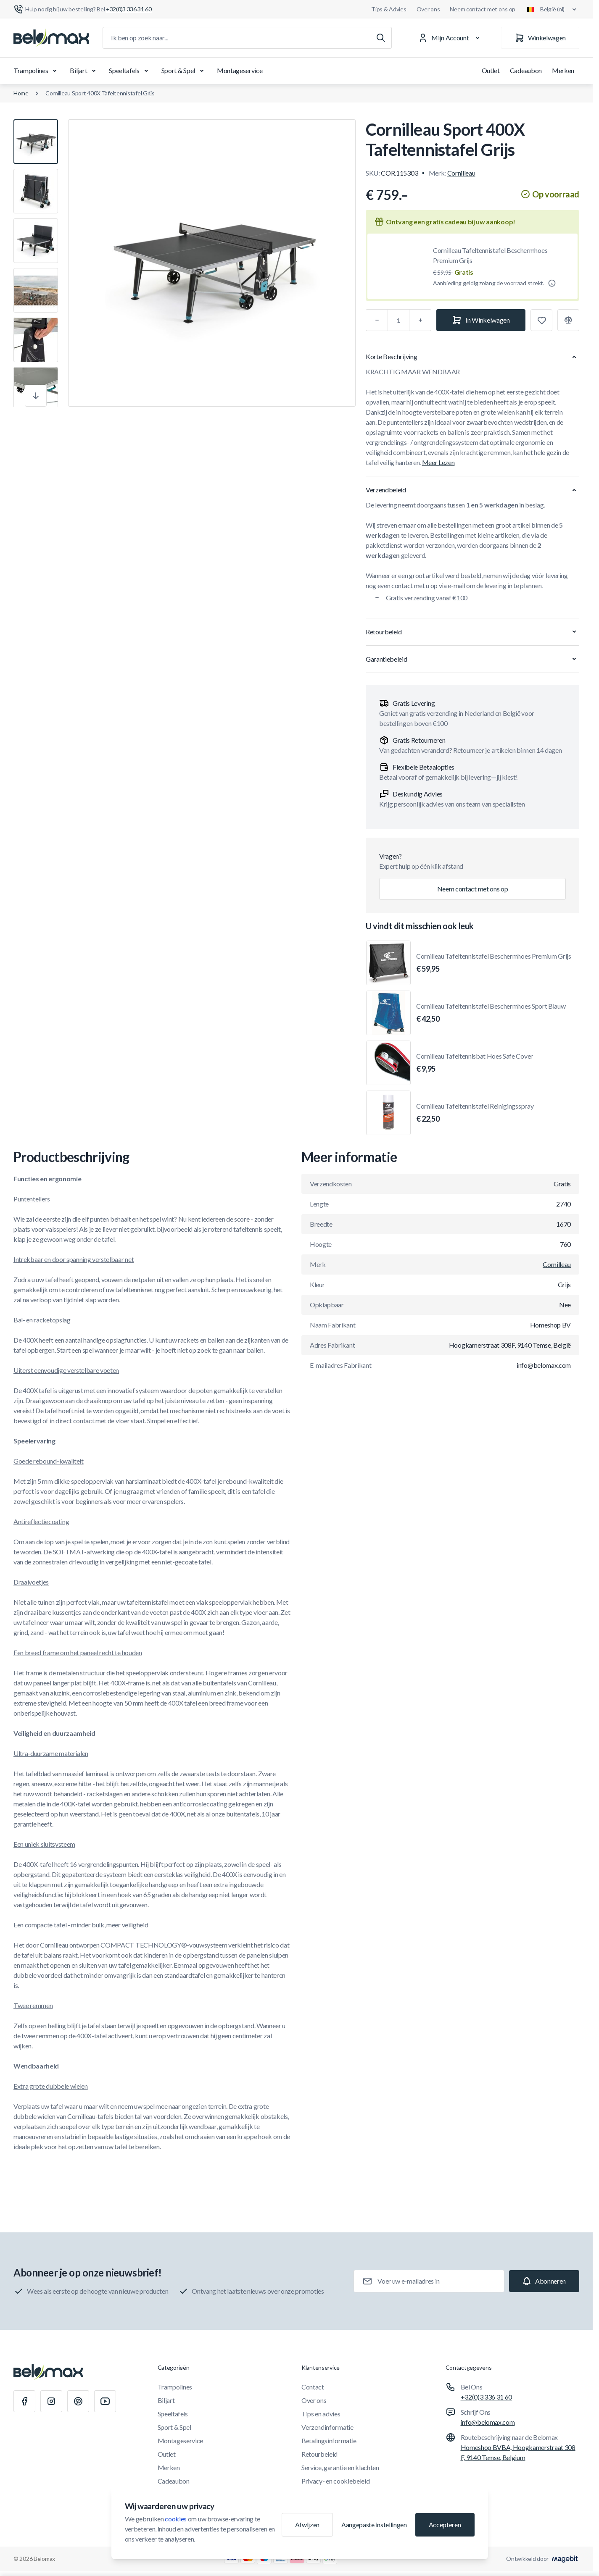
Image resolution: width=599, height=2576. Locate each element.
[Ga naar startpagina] (51, 38)
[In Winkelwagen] (480, 320)
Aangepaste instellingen (374, 2525)
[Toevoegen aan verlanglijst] (541, 320)
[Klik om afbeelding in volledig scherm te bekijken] (212, 263)
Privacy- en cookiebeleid (335, 2481)
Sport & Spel (184, 71)
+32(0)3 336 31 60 (486, 2397)
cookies (176, 2519)
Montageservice (240, 70)
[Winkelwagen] (540, 38)
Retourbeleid (319, 2454)
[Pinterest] (78, 2401)
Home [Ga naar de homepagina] (21, 93)
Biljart (84, 71)
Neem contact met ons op (482, 9)
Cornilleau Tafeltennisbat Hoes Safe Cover (474, 1063)
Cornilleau (461, 173)
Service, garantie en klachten (340, 2467)
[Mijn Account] (450, 38)
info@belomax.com (488, 2422)
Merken (563, 70)
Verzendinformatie (327, 2427)
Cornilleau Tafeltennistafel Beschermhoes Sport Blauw (490, 1013)
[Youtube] (105, 2401)
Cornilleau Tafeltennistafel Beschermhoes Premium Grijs (490, 255)
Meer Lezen (438, 462)
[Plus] (420, 320)
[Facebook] (24, 2401)
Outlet (491, 70)
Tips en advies (320, 2414)
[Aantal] (398, 320)
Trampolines (36, 71)
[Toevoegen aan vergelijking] (568, 320)
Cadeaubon (526, 70)
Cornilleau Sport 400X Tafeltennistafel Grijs (100, 93)
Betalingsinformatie (328, 2441)
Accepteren (445, 2525)
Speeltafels (130, 71)
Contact (312, 2387)
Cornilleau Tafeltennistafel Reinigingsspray (474, 1113)
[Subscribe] (544, 2281)
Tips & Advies (388, 9)
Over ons (428, 9)
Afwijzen (307, 2525)
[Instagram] (51, 2401)
